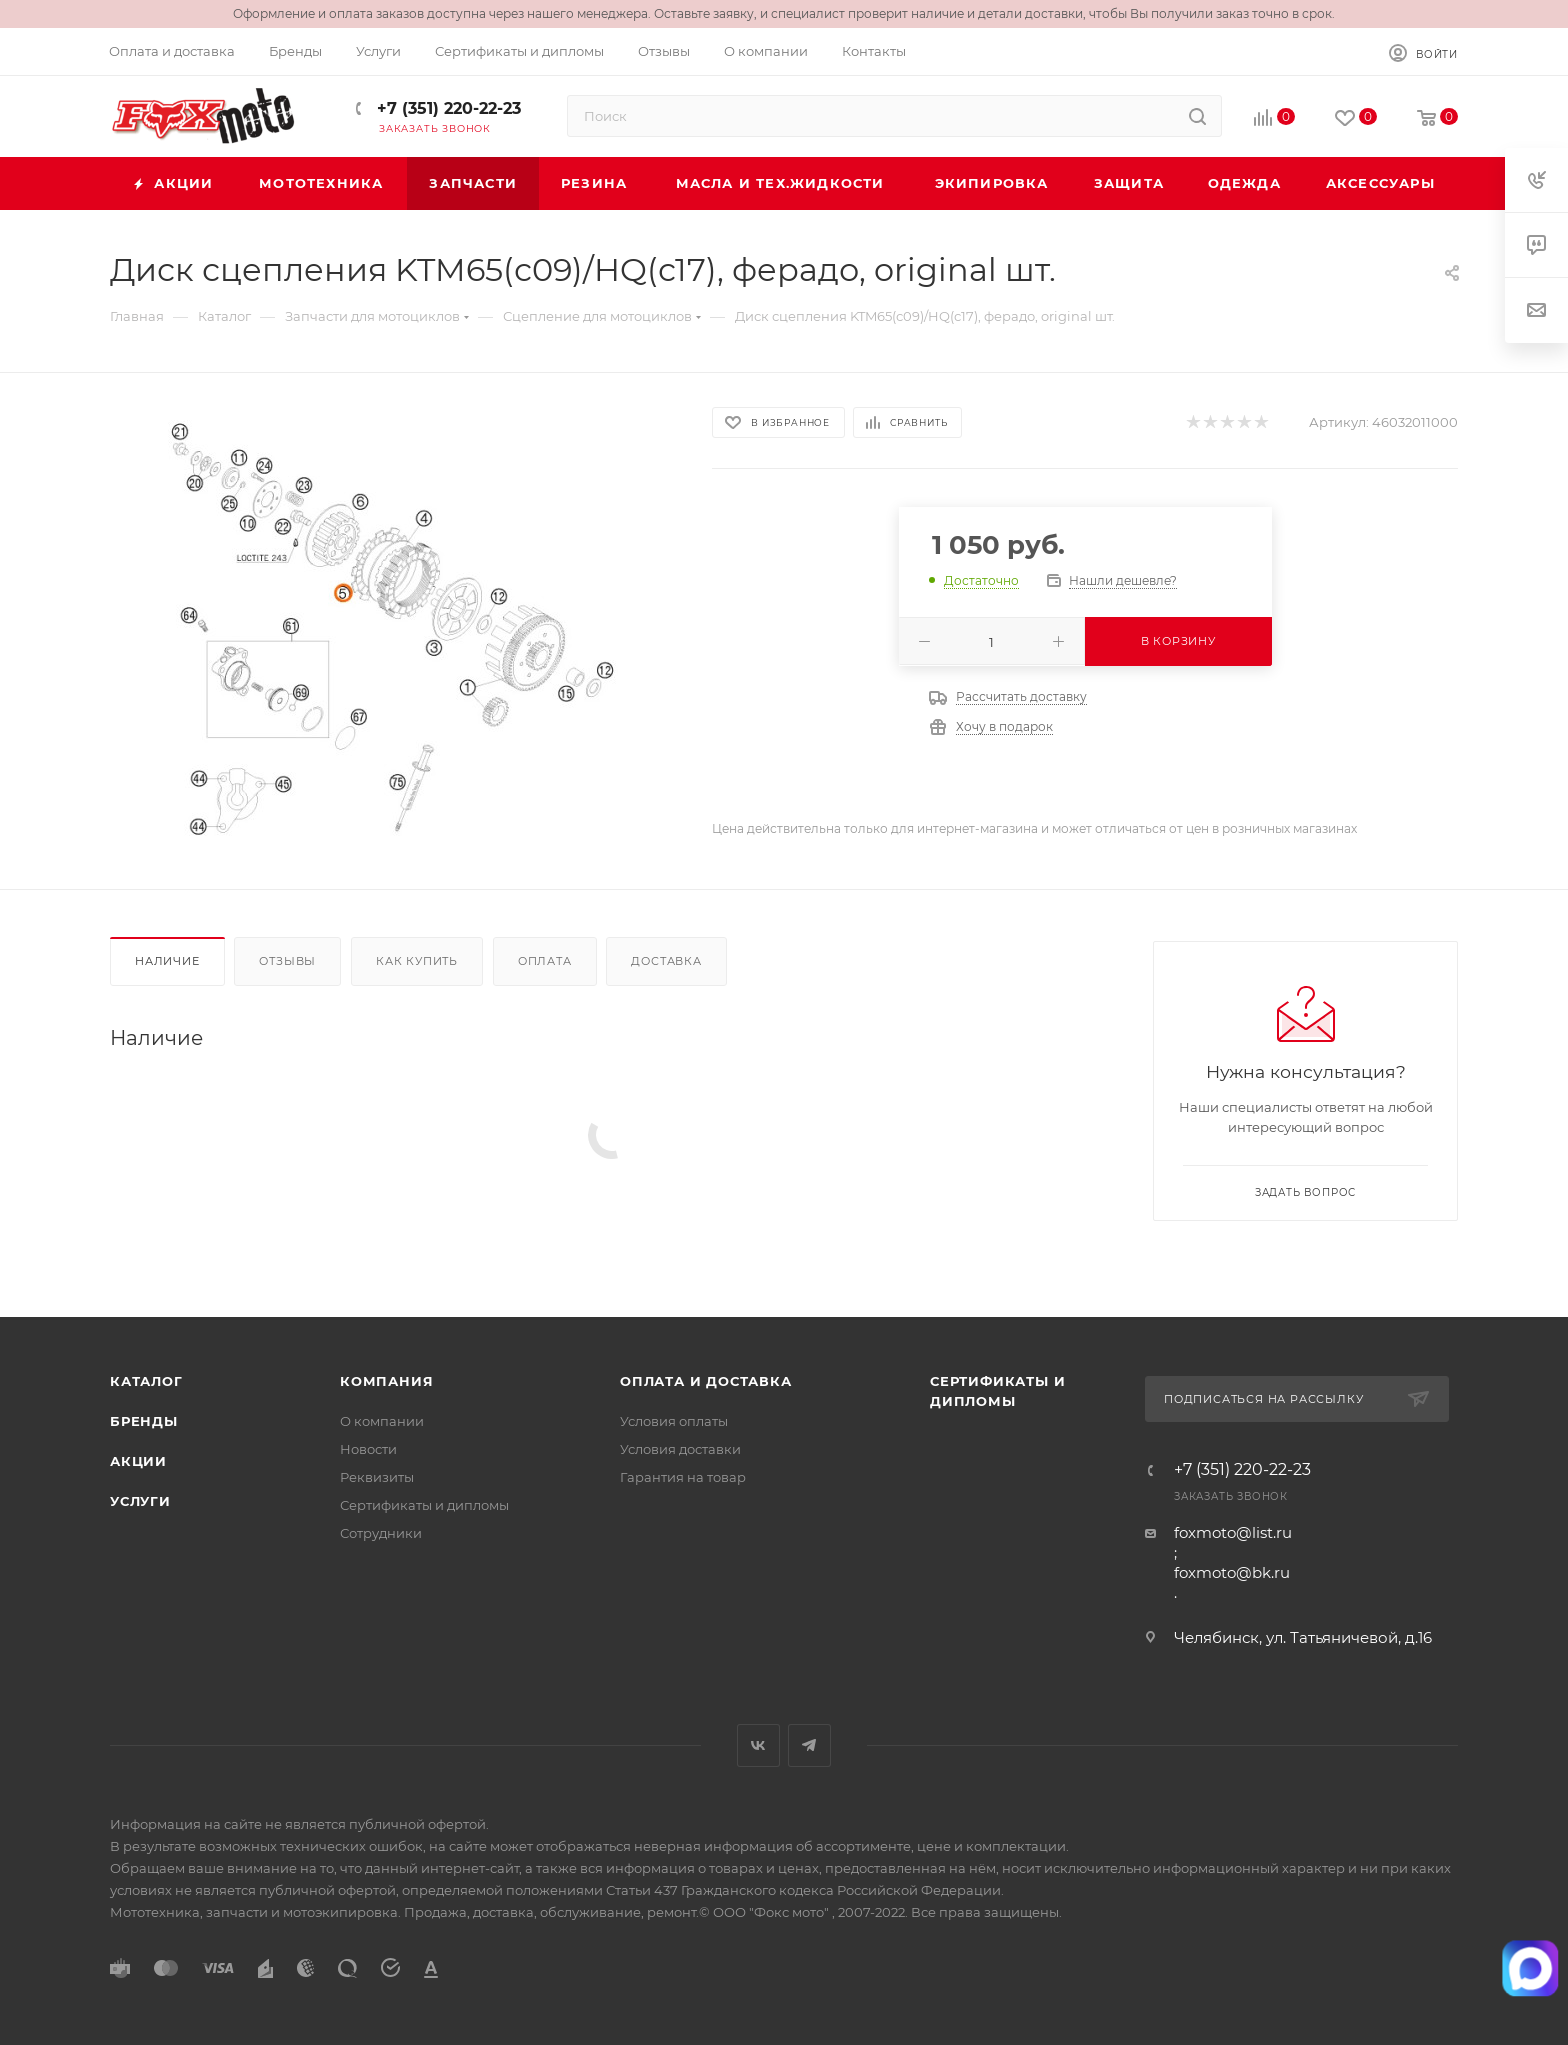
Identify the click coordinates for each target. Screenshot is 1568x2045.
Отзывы (287, 961)
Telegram (809, 1745)
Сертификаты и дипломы (424, 1505)
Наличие (167, 961)
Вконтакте (758, 1745)
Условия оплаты (674, 1421)
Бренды (144, 1421)
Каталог (146, 1381)
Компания (386, 1381)
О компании (382, 1421)
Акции (138, 1461)
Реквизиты (377, 1477)
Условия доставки (680, 1449)
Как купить (417, 961)
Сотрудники (381, 1533)
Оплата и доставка (706, 1381)
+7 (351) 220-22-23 (446, 108)
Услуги (140, 1501)
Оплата (545, 961)
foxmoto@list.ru (1233, 1532)
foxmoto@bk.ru (1232, 1572)
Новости (368, 1449)
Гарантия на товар (683, 1477)
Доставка (666, 961)
